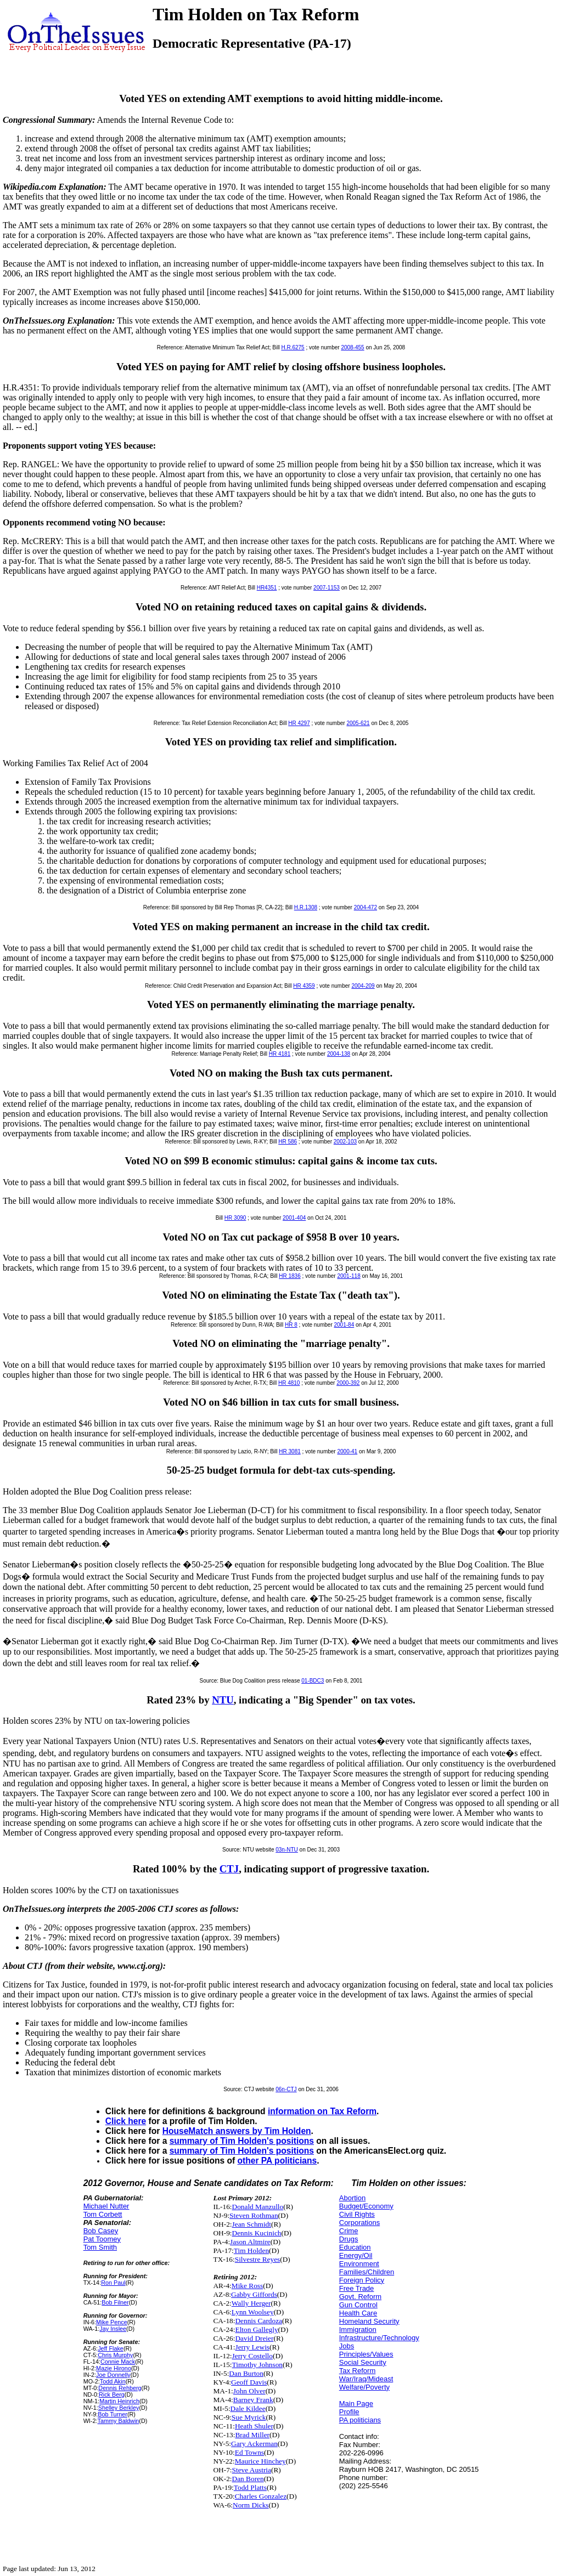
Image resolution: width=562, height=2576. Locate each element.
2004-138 (338, 1054)
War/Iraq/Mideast (366, 2379)
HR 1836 (289, 1276)
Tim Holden (251, 2250)
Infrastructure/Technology (379, 2338)
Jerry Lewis (252, 2347)
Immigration (357, 2329)
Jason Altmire (250, 2242)
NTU (223, 1700)
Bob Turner (112, 2414)
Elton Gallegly (256, 2329)
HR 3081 (289, 1451)
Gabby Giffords (254, 2294)
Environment (359, 2264)
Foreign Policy (361, 2280)
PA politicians (360, 2420)
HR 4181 (279, 1054)
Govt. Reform (360, 2296)
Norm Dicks (251, 2505)
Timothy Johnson (257, 2364)
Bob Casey (101, 2231)
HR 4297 (299, 723)
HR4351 (267, 588)
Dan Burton (246, 2373)
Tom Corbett (102, 2214)
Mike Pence (111, 2322)
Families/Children (366, 2272)
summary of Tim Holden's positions (242, 2140)
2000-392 (347, 1383)
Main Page (356, 2403)
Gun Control (358, 2305)
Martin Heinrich (119, 2401)
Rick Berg (112, 2394)
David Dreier (254, 2338)
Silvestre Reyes (257, 2259)
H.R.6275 (292, 347)
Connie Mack (117, 2361)
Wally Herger (251, 2303)
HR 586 (287, 1142)
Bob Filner (115, 2302)
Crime (348, 2231)
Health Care (358, 2313)
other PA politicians (277, 2160)
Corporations (359, 2222)
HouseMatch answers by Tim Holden (236, 2131)
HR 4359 (303, 986)
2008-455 (352, 347)
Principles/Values (366, 2354)
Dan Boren (248, 2479)
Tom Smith (100, 2247)
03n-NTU (287, 1850)
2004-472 (365, 907)
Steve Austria (251, 2470)
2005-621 (357, 723)
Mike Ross (247, 2285)
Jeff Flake (110, 2348)
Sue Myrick (249, 2417)
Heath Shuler (254, 2426)
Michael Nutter (106, 2206)
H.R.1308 (305, 907)
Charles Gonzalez (260, 2496)
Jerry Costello (252, 2356)
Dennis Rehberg (119, 2388)
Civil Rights (357, 2214)
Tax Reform (357, 2370)
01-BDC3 (312, 1681)
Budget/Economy (366, 2206)
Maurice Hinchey (260, 2461)
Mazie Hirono (113, 2368)
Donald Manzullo (258, 2207)
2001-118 (348, 1276)
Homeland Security (369, 2321)
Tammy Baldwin (118, 2421)
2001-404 (294, 1218)
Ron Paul (113, 2282)
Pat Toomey (102, 2239)
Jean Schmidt (251, 2224)
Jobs (346, 2346)
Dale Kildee (248, 2408)
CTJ (229, 1869)
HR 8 (291, 1325)
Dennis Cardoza (258, 2321)
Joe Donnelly (113, 2374)
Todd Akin (113, 2381)
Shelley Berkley (118, 2407)
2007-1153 (326, 588)
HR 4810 (289, 1383)
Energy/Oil (356, 2255)
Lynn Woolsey (253, 2312)
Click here (126, 2121)
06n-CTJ (286, 2089)
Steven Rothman (253, 2215)
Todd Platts (250, 2487)
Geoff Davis (249, 2382)
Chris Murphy (115, 2355)
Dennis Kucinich (257, 2233)
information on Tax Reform (322, 2111)
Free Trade (356, 2288)
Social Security (362, 2362)
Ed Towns (249, 2452)
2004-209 (362, 986)
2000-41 (347, 1451)
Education (355, 2247)
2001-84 (344, 1325)
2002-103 (345, 1142)
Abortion (352, 2198)
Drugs (348, 2239)
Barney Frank (253, 2400)
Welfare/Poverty (364, 2387)
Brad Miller (252, 2435)
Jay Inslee (112, 2328)
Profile (349, 2412)
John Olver (249, 2391)
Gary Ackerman (254, 2443)
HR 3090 (235, 1218)
